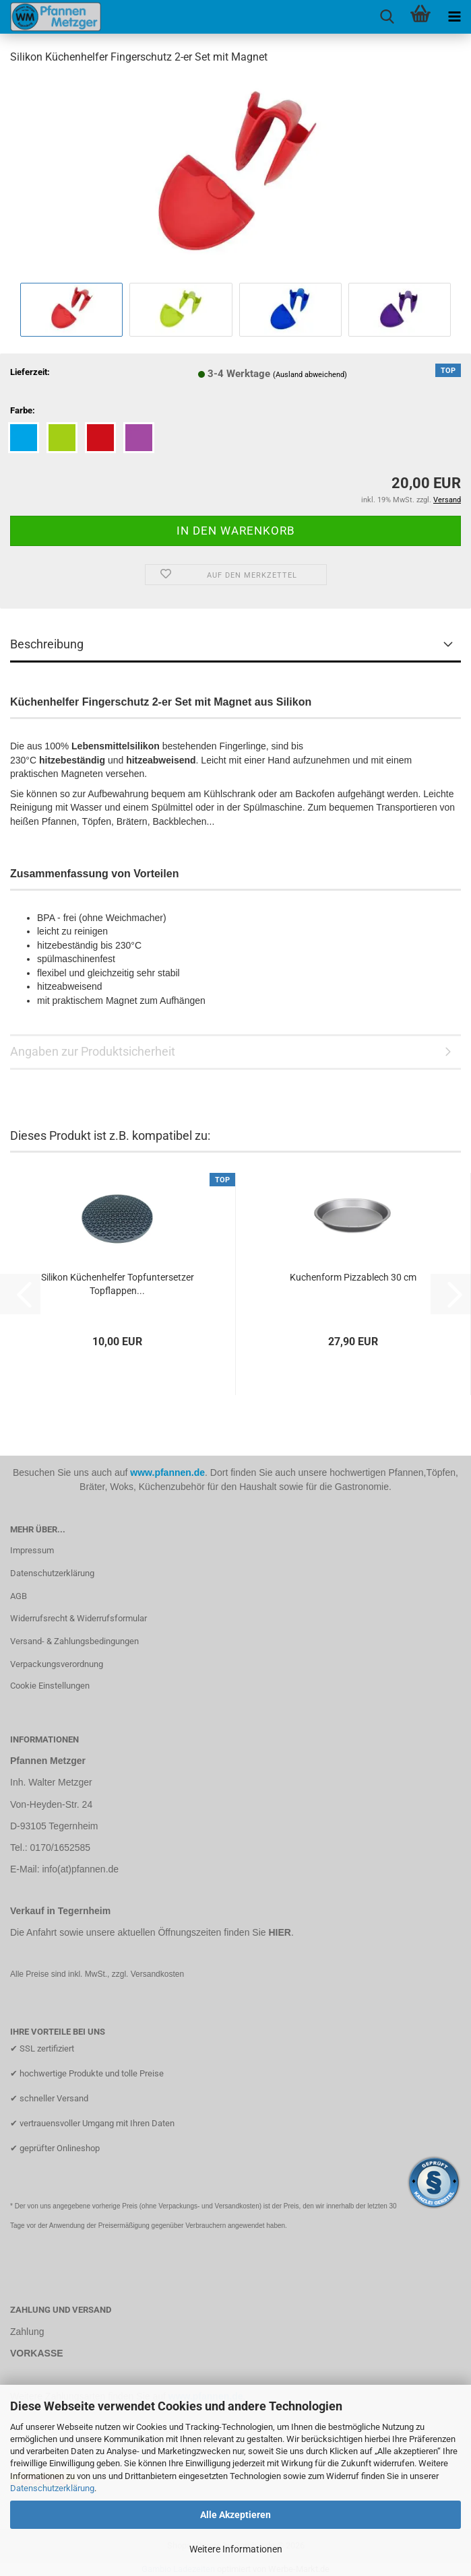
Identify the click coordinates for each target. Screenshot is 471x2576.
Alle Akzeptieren (235, 2514)
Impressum (32, 1550)
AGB (18, 1596)
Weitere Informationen (235, 2549)
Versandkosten (157, 1974)
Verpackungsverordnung (56, 1664)
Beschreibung (47, 644)
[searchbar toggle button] (387, 17)
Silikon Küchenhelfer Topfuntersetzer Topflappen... (117, 1284)
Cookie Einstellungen (50, 1686)
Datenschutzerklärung (52, 2488)
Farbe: (22, 410)
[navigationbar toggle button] (454, 17)
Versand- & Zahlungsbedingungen (74, 1641)
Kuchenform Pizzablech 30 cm (353, 1277)
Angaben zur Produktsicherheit (92, 1051)
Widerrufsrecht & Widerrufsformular (78, 1618)
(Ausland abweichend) (310, 374)
